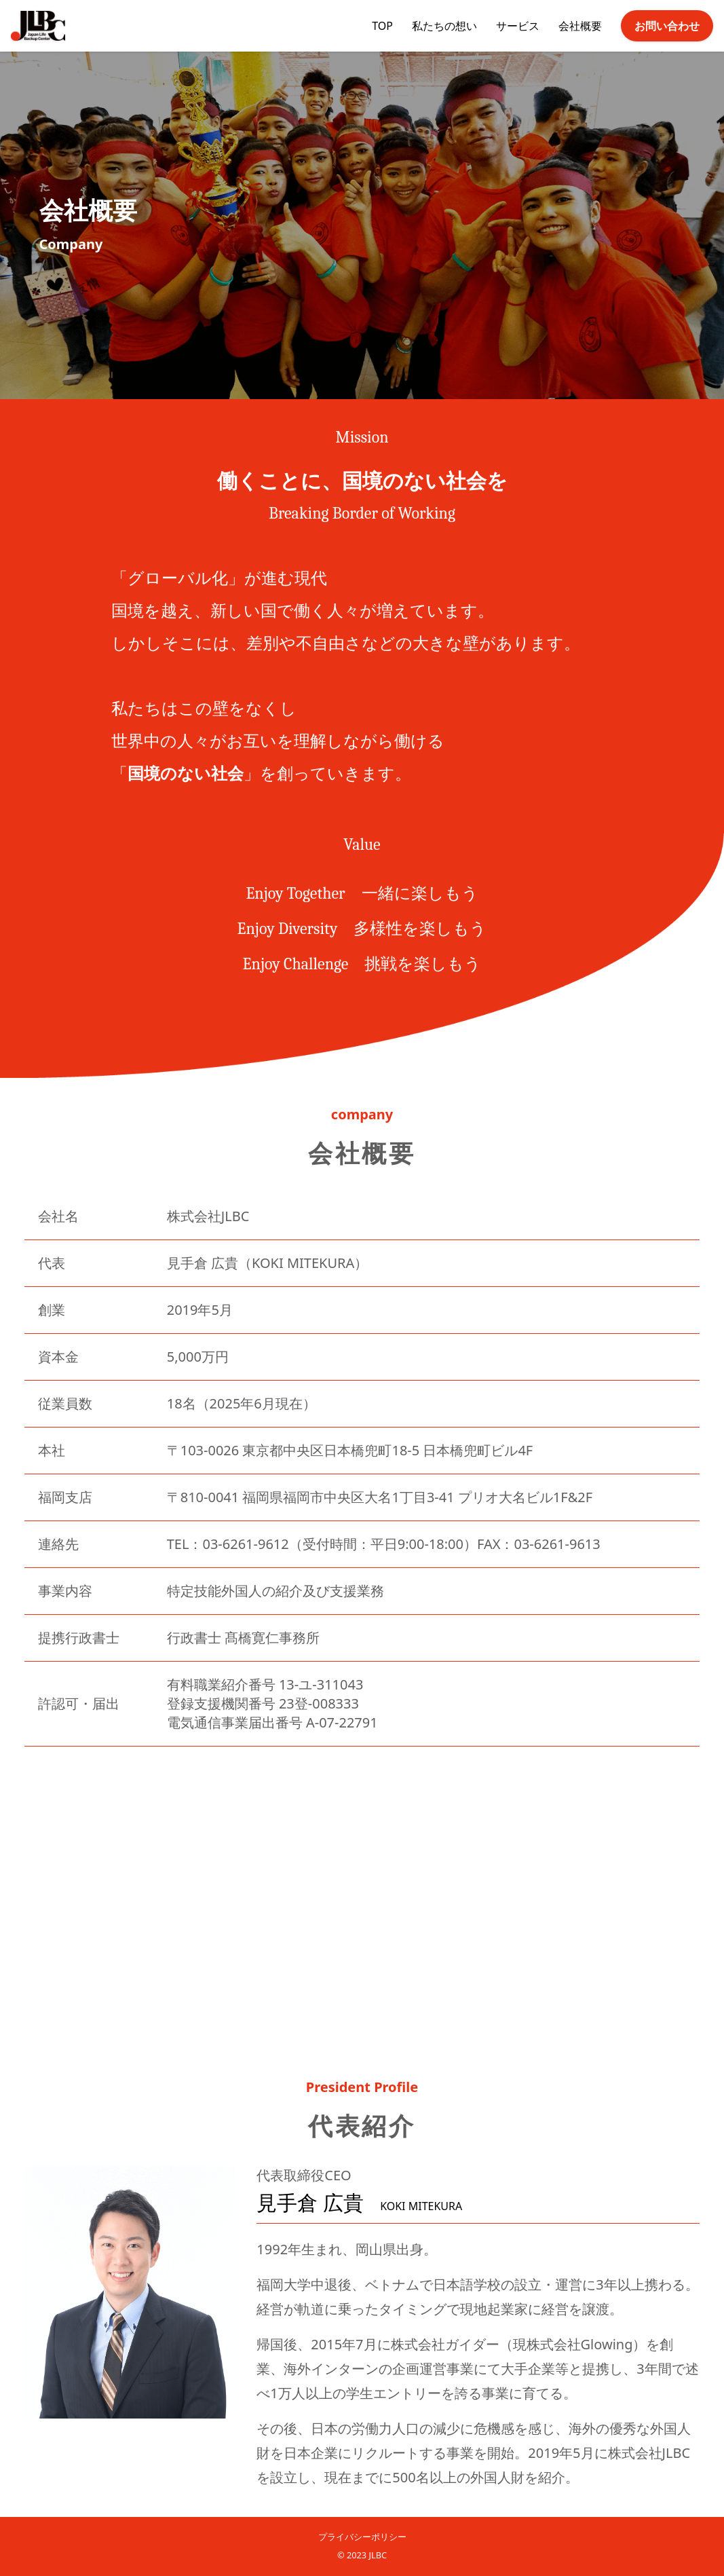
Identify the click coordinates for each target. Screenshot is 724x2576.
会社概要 (580, 25)
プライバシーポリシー (362, 2537)
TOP (382, 25)
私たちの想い (444, 25)
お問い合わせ (667, 25)
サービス (517, 25)
